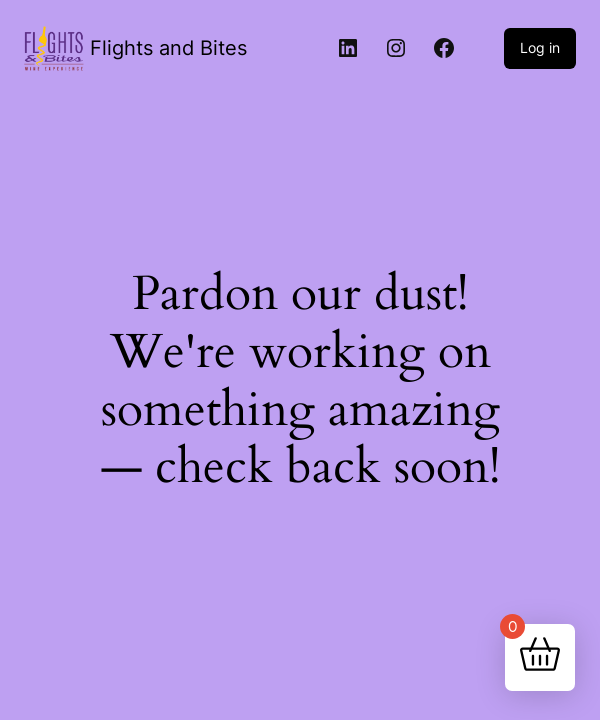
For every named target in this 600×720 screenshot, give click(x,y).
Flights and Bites (168, 48)
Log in (540, 47)
